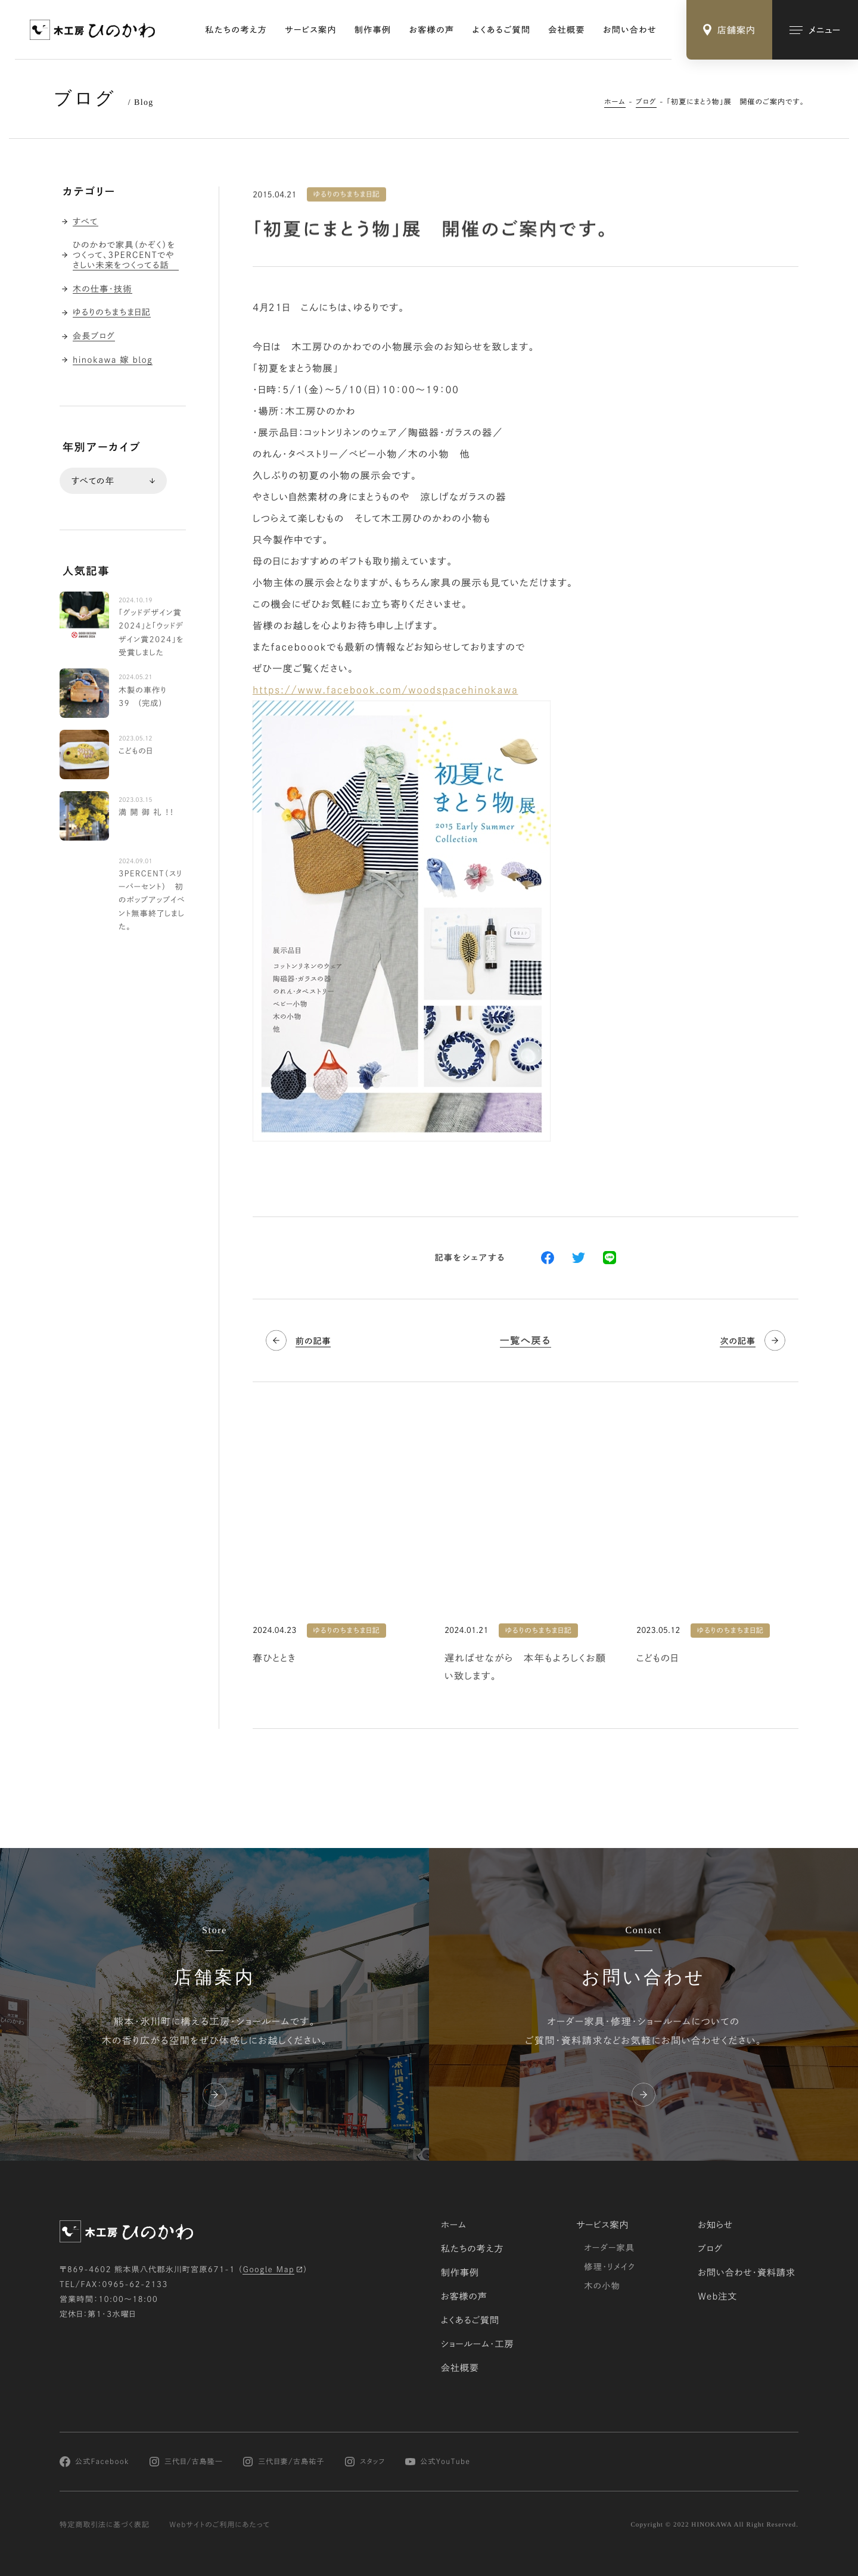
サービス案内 (311, 30)
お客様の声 (432, 30)
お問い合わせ (630, 30)
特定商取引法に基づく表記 (105, 2524)
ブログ (646, 101)
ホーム (615, 101)
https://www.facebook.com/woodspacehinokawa (385, 690)
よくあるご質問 (501, 30)
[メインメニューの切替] (815, 30)
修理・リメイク (609, 2267)
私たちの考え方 (237, 30)
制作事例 (373, 30)
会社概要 (566, 30)
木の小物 (602, 2286)
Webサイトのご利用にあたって (219, 2524)
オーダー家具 (609, 2248)
